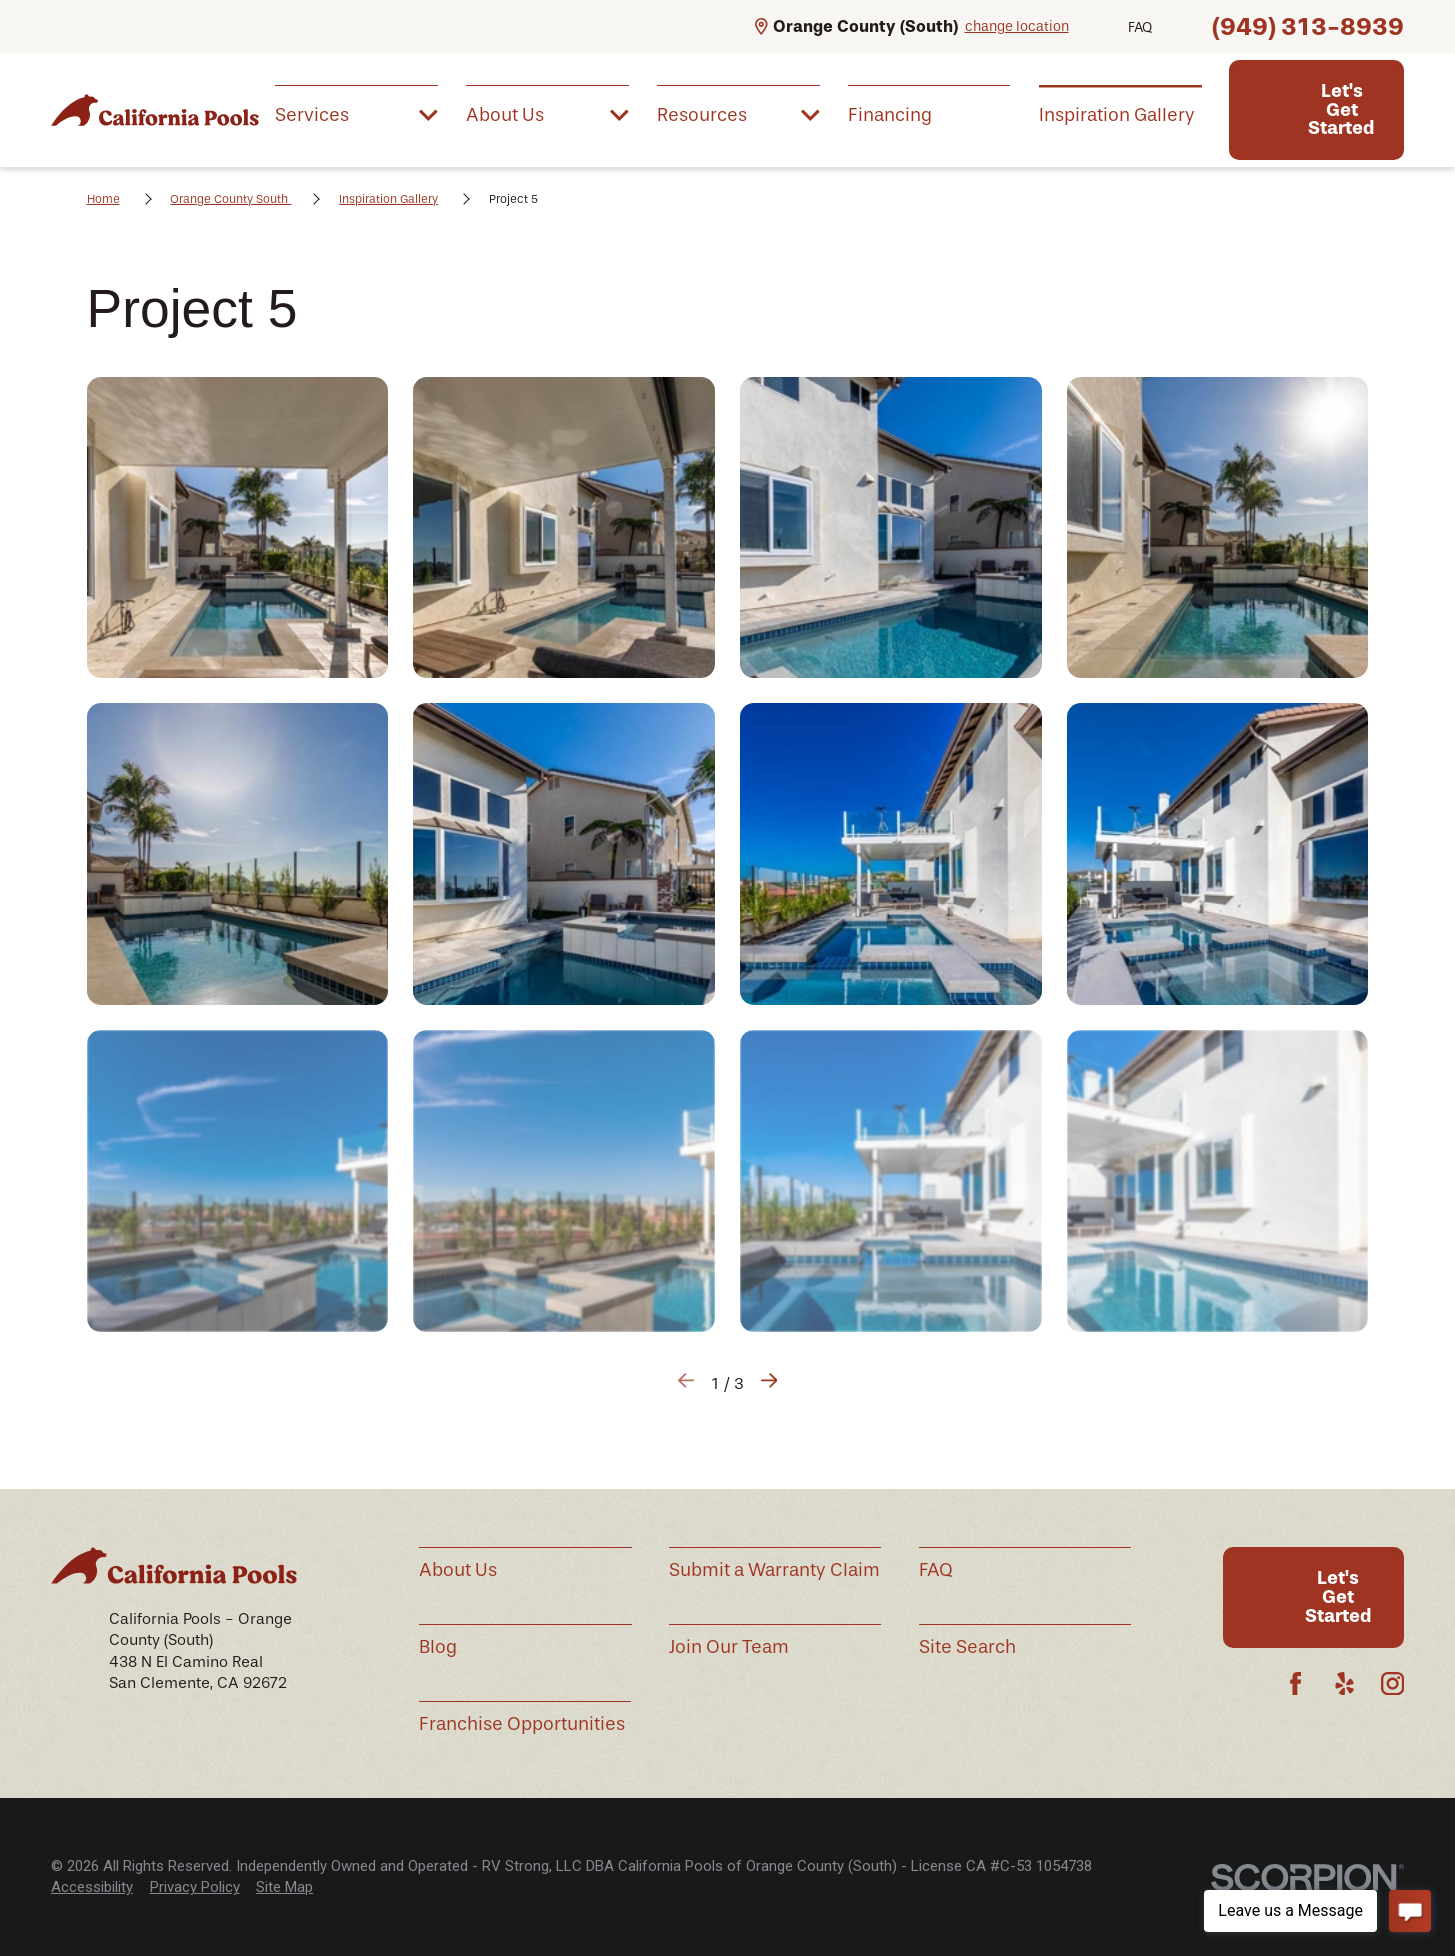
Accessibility (92, 1887)
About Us (458, 1570)
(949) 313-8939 (1308, 26)
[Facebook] (1295, 1683)
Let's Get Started (1341, 109)
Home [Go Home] (103, 199)
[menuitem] (356, 113)
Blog (438, 1647)
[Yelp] (1344, 1683)
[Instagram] (1392, 1683)
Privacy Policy (195, 1887)
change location (1017, 26)
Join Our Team (729, 1647)
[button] (238, 528)
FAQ (1140, 27)
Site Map (284, 1887)
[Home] (155, 109)
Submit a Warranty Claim (774, 1570)
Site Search (967, 1647)
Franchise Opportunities (522, 1724)
